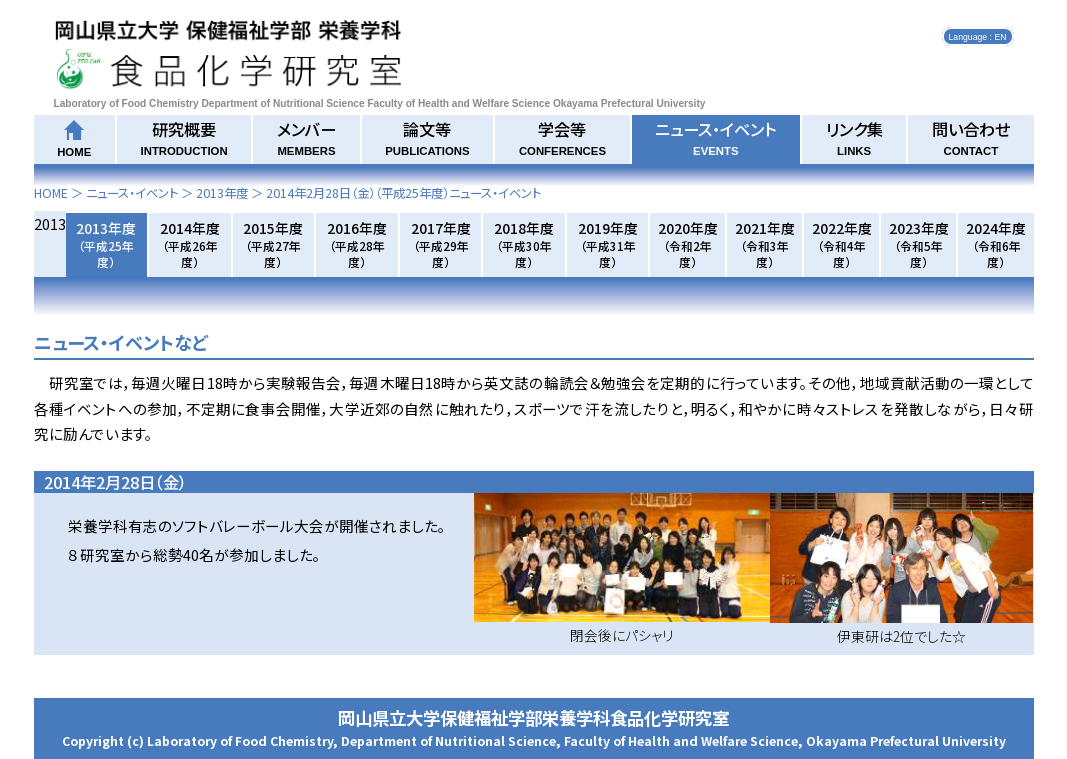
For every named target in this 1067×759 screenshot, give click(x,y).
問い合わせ (971, 137)
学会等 (562, 137)
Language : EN (978, 36)
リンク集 (854, 137)
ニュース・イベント (715, 137)
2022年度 (842, 244)
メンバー (306, 137)
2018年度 (524, 244)
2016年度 (357, 244)
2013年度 (222, 193)
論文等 (427, 137)
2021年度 (765, 244)
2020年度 (688, 244)
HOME (51, 193)
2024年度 (996, 244)
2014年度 (190, 244)
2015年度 (273, 244)
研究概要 (184, 137)
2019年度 (608, 244)
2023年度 (919, 244)
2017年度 (441, 244)
